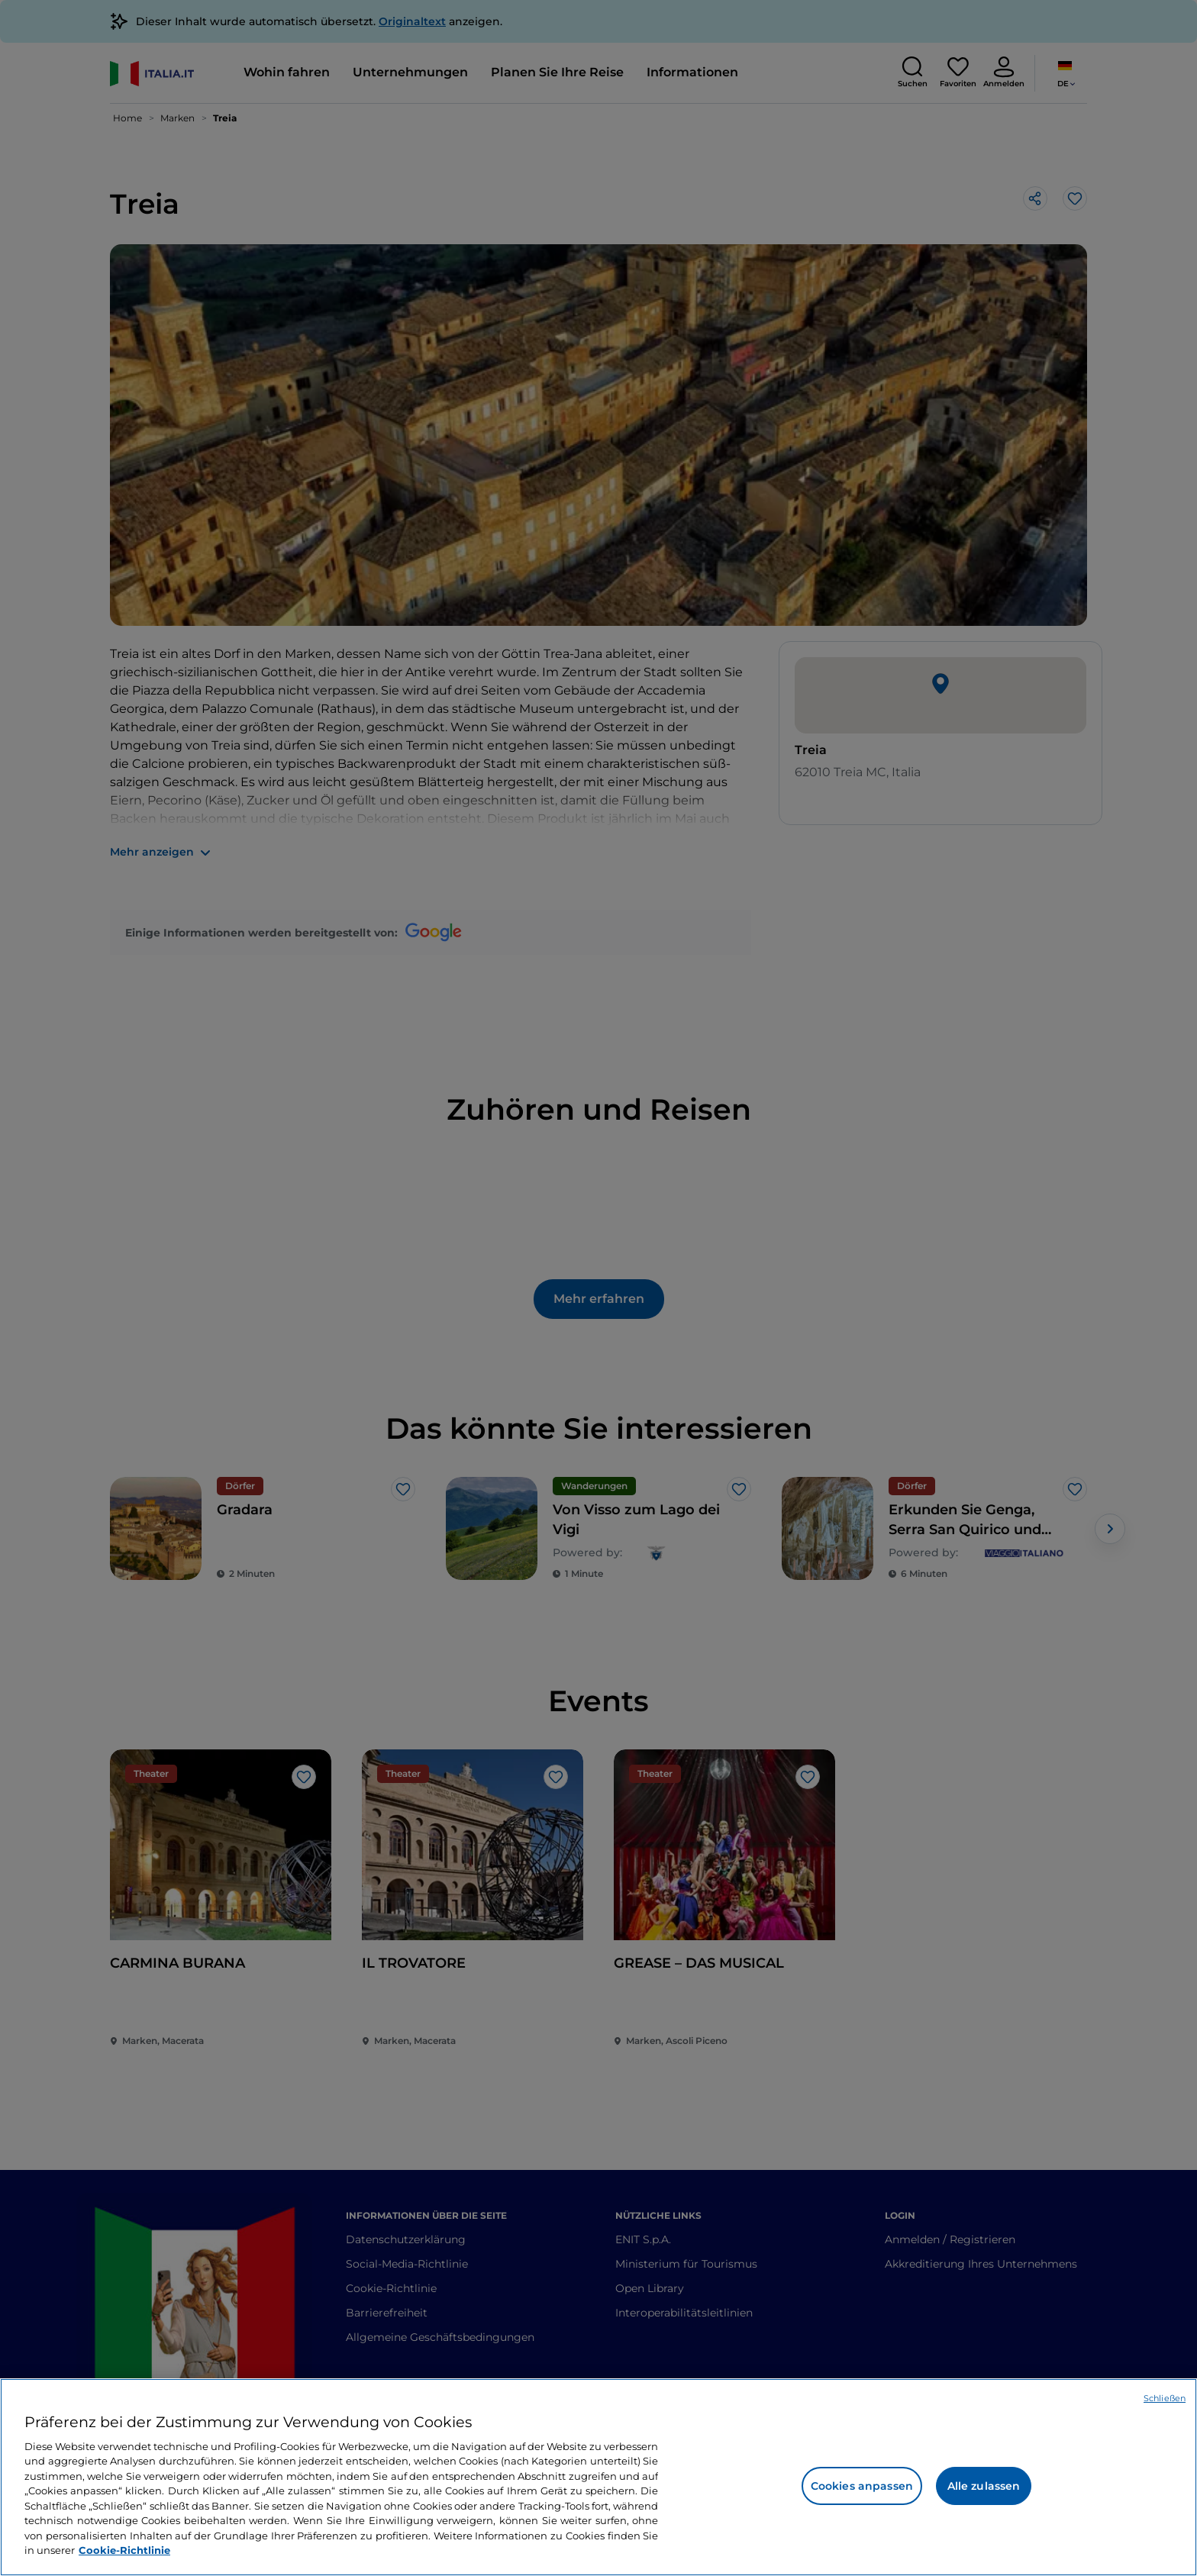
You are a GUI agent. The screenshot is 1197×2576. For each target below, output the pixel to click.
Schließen (1165, 2398)
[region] (598, 2477)
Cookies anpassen (862, 2486)
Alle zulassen (984, 2486)
